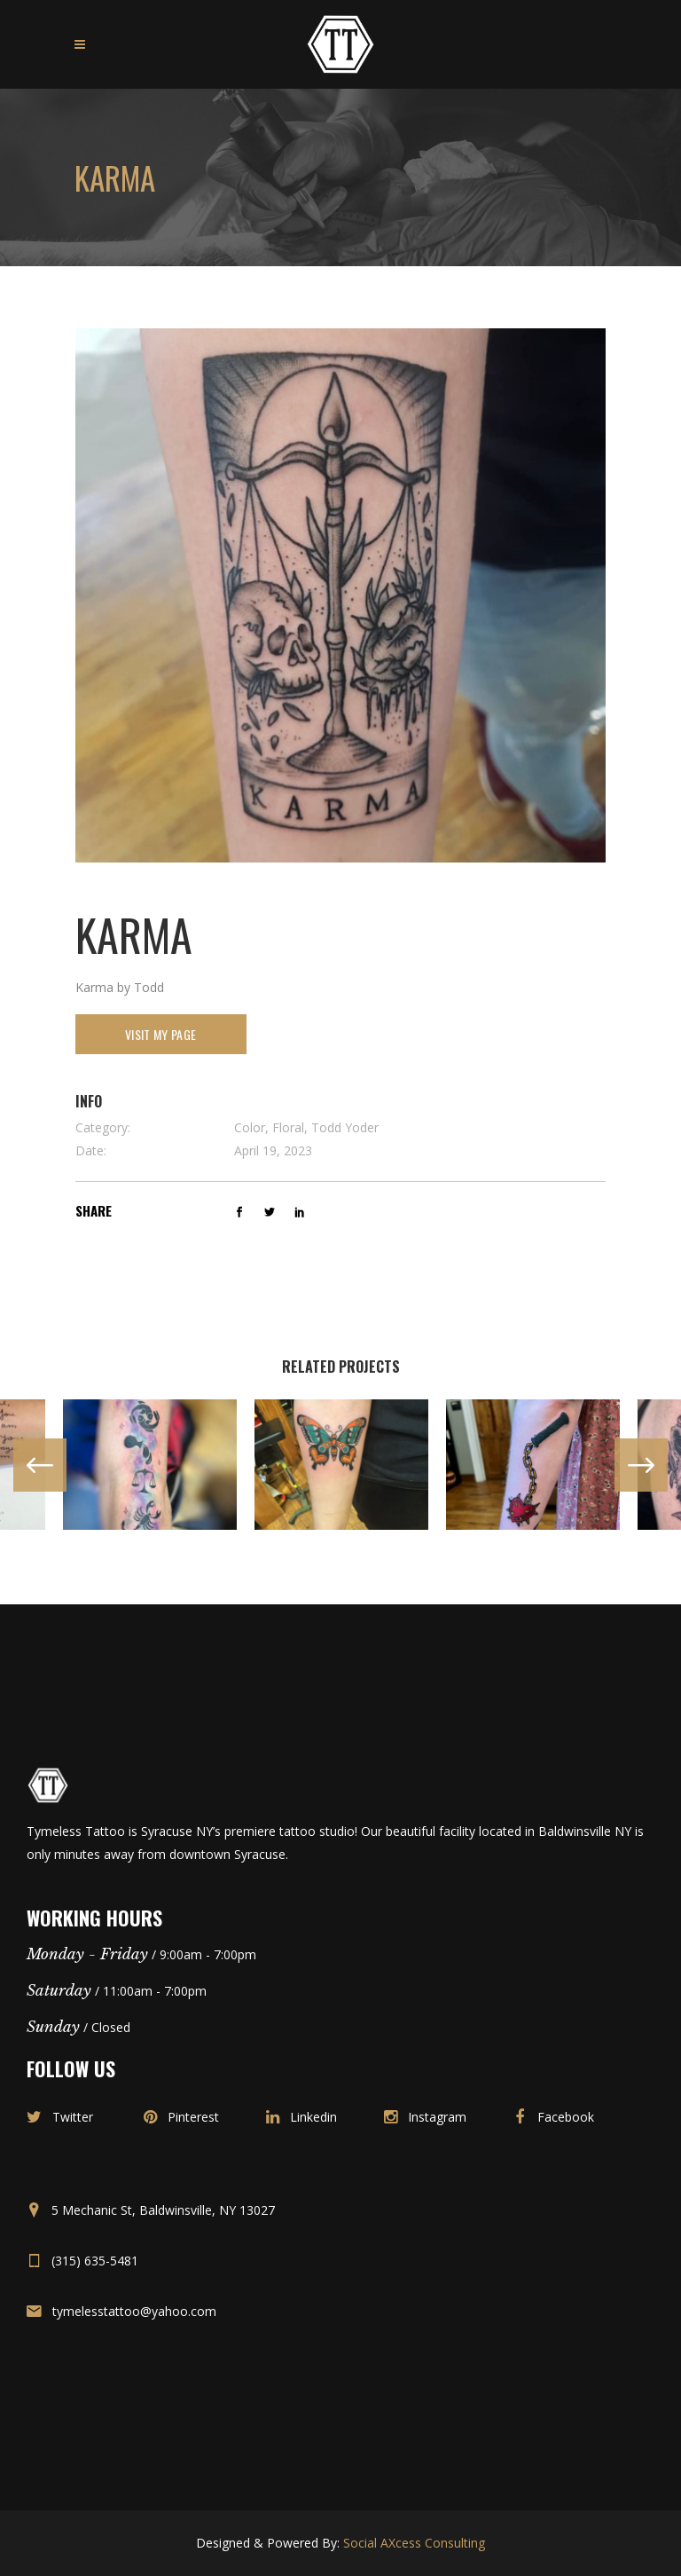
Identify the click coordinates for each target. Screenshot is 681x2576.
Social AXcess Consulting (414, 2542)
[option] (150, 1464)
